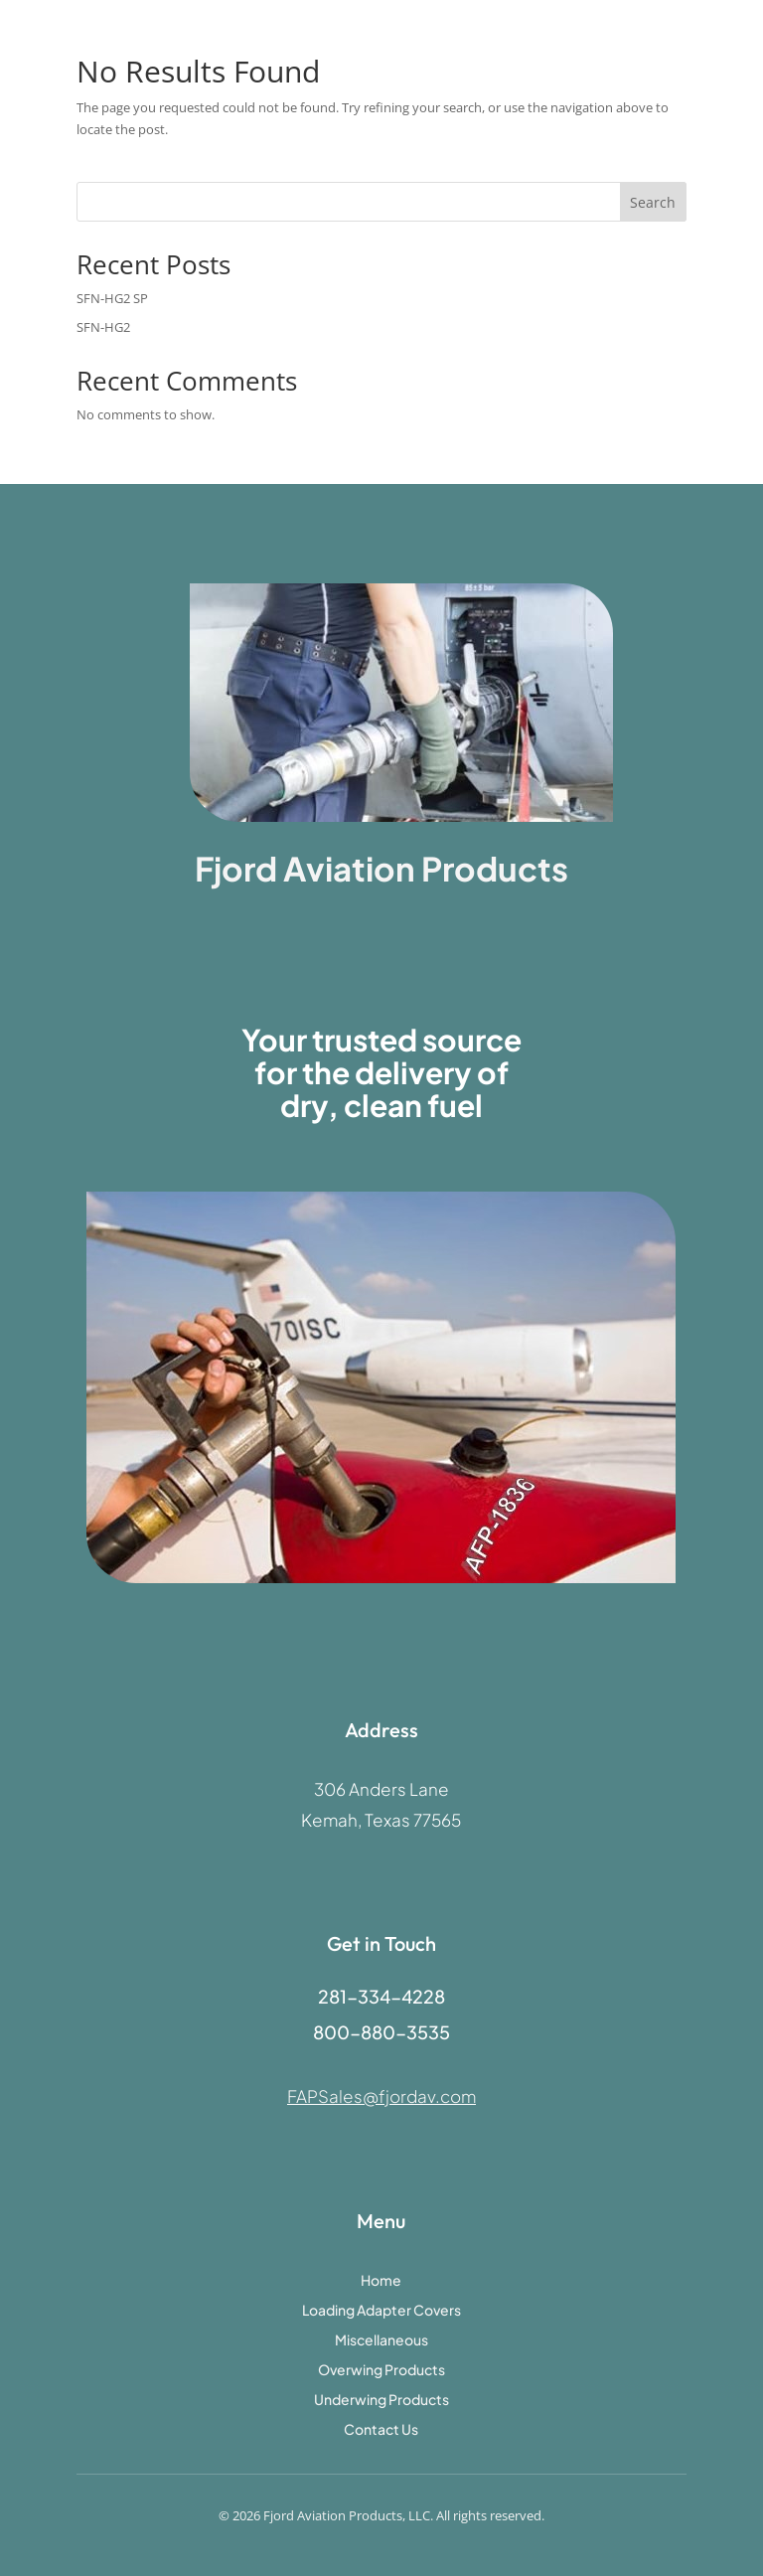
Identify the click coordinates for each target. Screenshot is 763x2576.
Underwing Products (381, 2400)
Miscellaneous (381, 2340)
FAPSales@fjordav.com (381, 2096)
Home (381, 2281)
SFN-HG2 (103, 327)
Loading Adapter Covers (381, 2311)
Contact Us (381, 2430)
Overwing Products (381, 2370)
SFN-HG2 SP (112, 298)
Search (653, 202)
